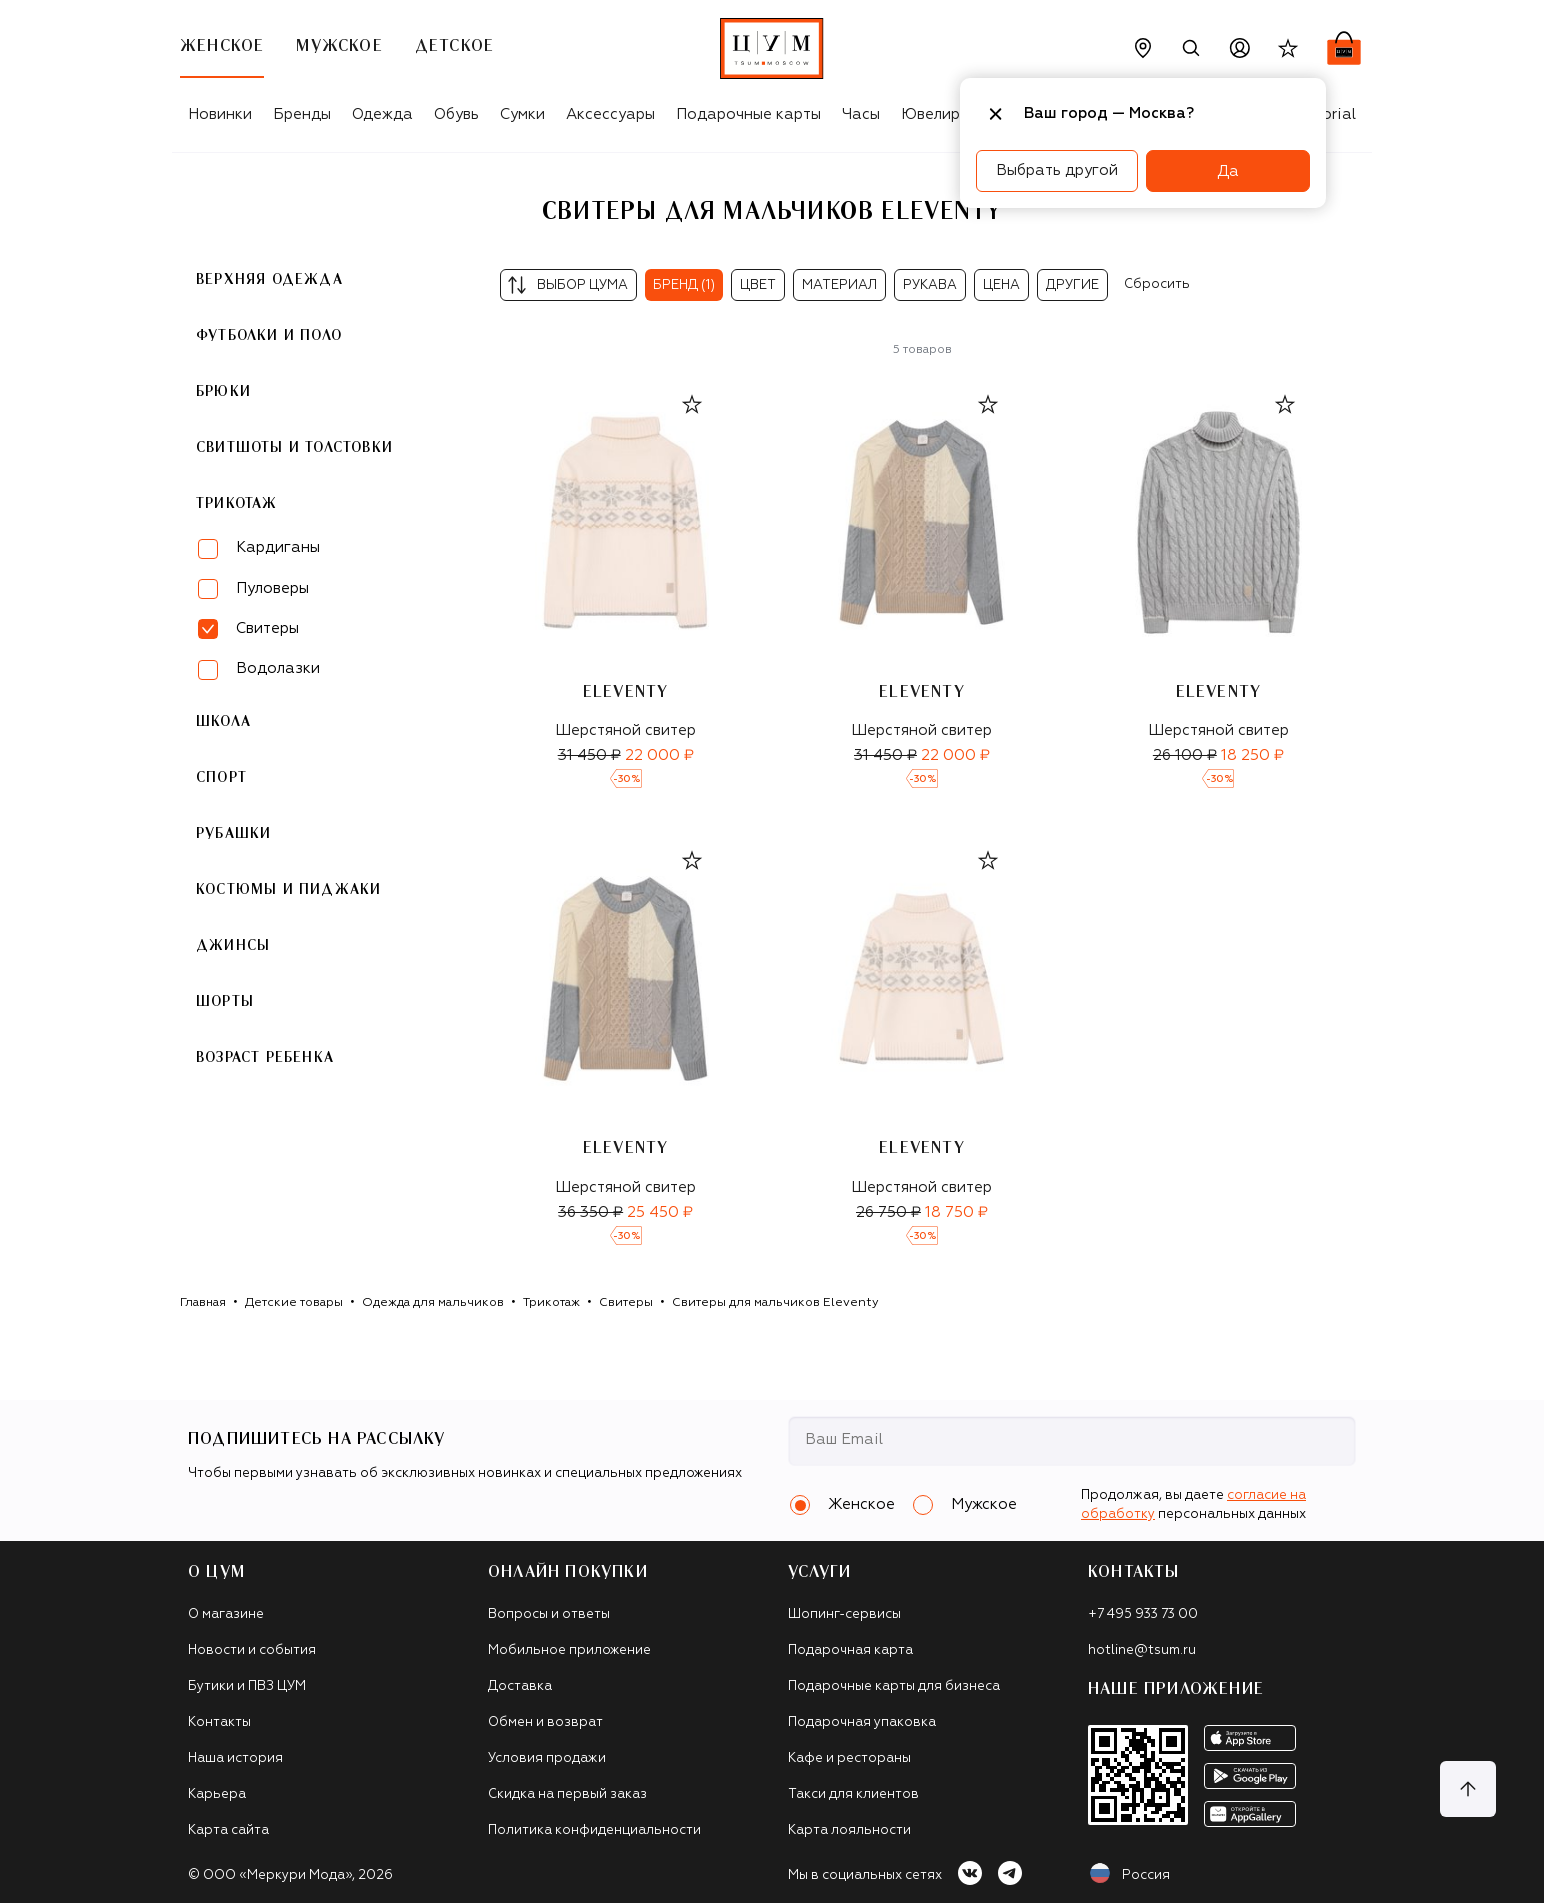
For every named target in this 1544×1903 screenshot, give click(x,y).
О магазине (226, 1614)
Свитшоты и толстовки (294, 448)
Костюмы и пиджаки (288, 890)
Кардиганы (278, 547)
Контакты (219, 1722)
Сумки (522, 114)
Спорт (221, 778)
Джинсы (233, 946)
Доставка (520, 1686)
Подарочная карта (850, 1650)
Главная (203, 1303)
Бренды (302, 114)
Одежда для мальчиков (433, 1303)
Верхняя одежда (269, 280)
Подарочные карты (748, 114)
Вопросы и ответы (549, 1614)
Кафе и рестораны (849, 1758)
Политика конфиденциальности (594, 1830)
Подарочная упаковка (862, 1722)
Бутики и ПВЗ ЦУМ (247, 1686)
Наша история (235, 1758)
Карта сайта (228, 1830)
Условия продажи (547, 1758)
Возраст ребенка (265, 1058)
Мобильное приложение (569, 1650)
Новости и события (252, 1650)
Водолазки (278, 668)
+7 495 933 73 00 (1143, 1614)
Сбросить (1157, 284)
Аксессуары (610, 114)
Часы (861, 114)
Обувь (456, 114)
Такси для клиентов (853, 1794)
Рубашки (233, 834)
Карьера (217, 1794)
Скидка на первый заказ (567, 1794)
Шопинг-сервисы (844, 1614)
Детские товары (294, 1303)
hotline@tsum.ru (1142, 1650)
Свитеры (626, 1303)
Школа (223, 722)
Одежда (382, 114)
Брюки (223, 392)
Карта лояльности (849, 1830)
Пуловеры (272, 588)
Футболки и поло (269, 336)
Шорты (225, 1002)
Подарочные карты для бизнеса (894, 1686)
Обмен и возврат (545, 1722)
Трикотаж (237, 504)
